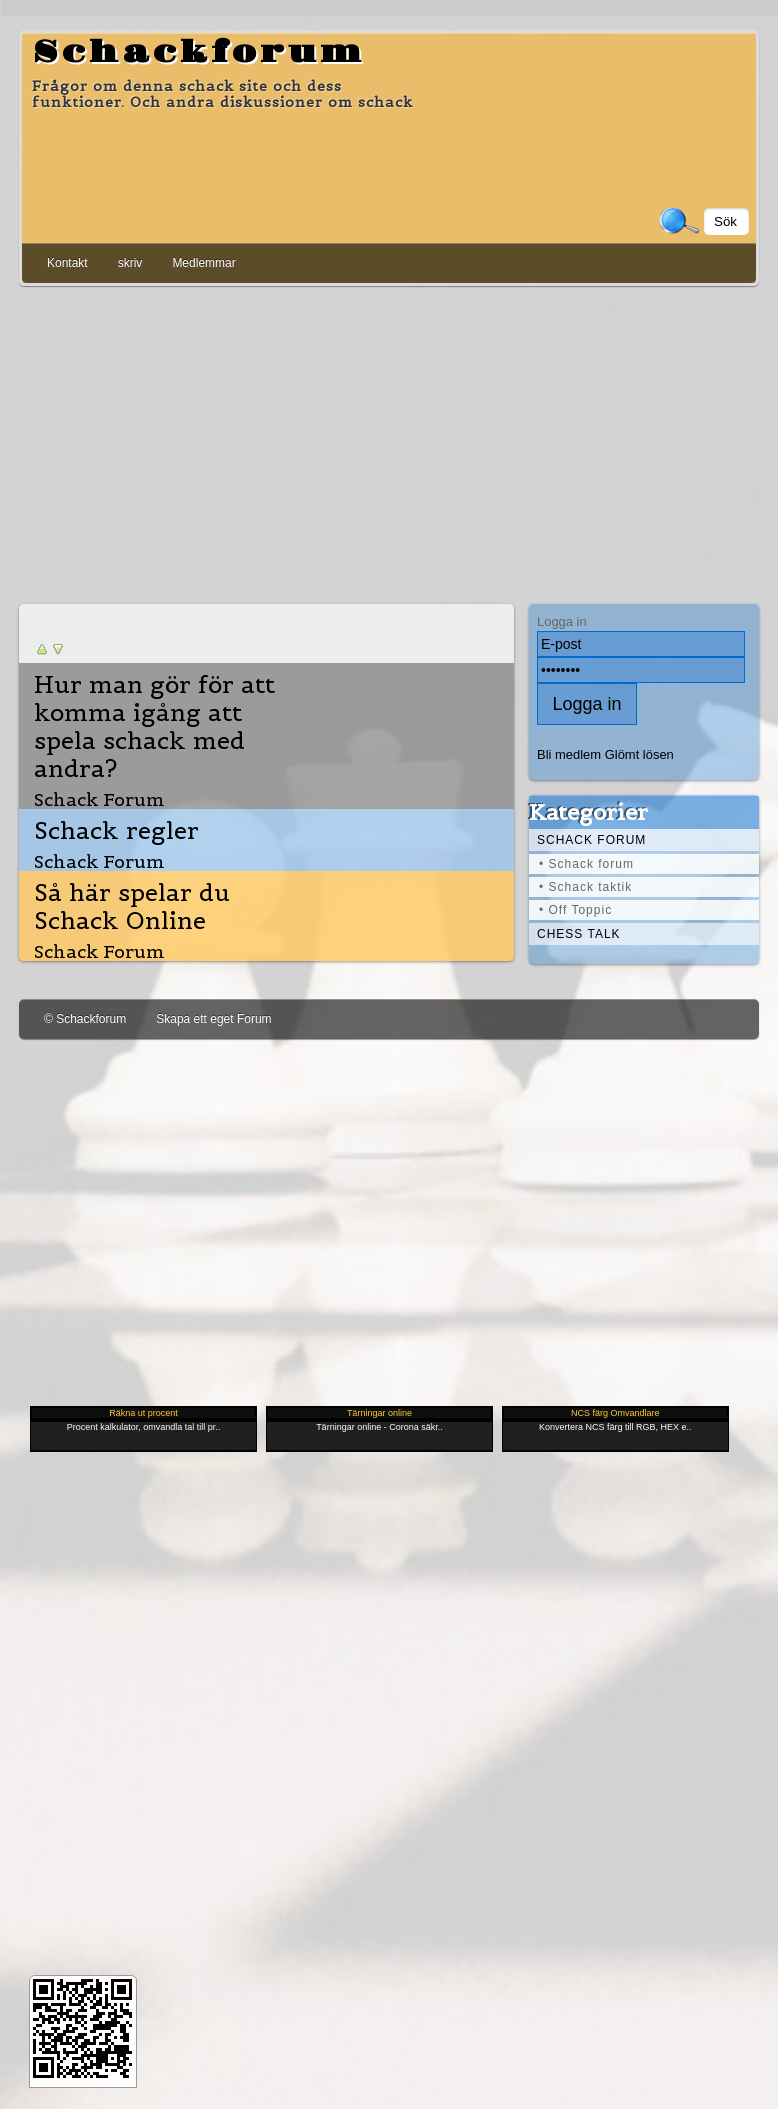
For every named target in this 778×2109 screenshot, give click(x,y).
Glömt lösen (639, 754)
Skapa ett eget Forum (213, 1019)
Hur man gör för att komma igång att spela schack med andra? (154, 727)
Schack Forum (99, 799)
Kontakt (67, 263)
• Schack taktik (585, 887)
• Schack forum (586, 864)
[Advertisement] (389, 441)
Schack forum (591, 840)
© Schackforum (85, 1019)
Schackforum (198, 53)
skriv (130, 263)
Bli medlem (569, 754)
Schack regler (116, 831)
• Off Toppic (575, 910)
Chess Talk (579, 934)
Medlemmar (203, 263)
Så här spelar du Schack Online (132, 907)
